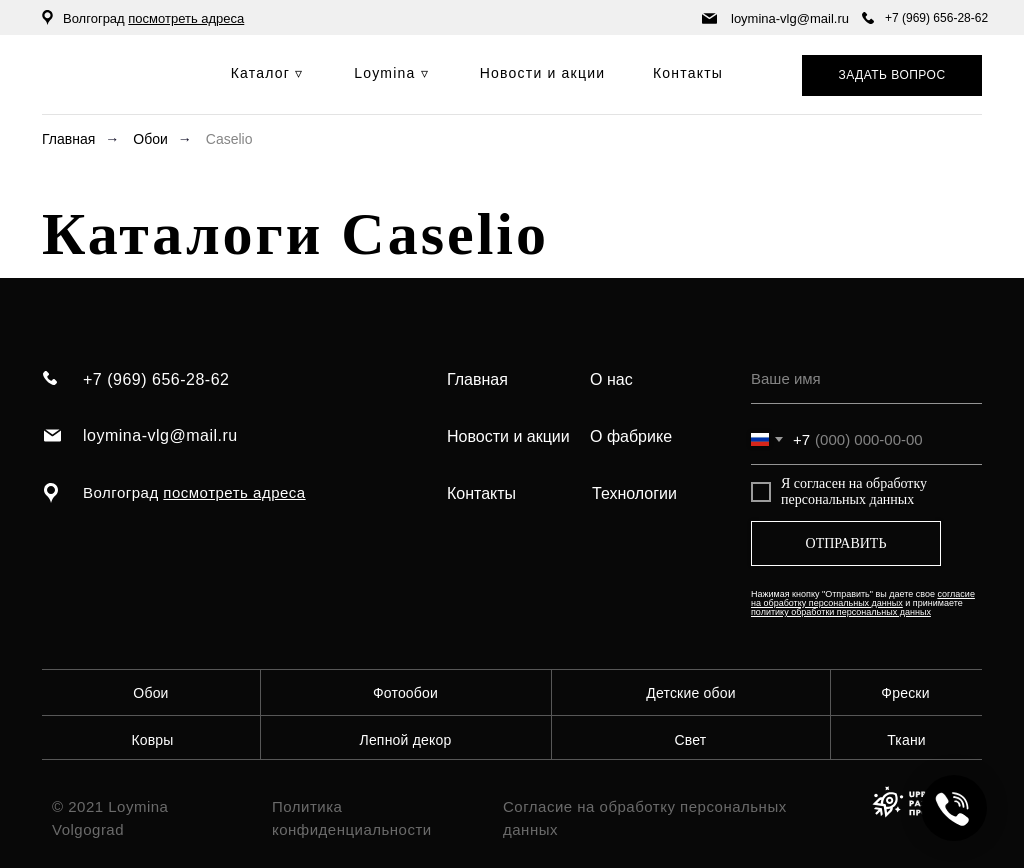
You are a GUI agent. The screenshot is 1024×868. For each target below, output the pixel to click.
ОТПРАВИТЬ (846, 543)
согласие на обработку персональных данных (863, 598)
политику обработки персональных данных (841, 612)
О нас (611, 379)
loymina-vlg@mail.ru (790, 18)
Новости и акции (508, 436)
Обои (150, 139)
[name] (866, 379)
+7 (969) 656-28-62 (936, 18)
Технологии (634, 493)
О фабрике (631, 436)
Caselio (229, 139)
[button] (892, 75)
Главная (68, 139)
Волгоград (153, 18)
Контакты (481, 493)
